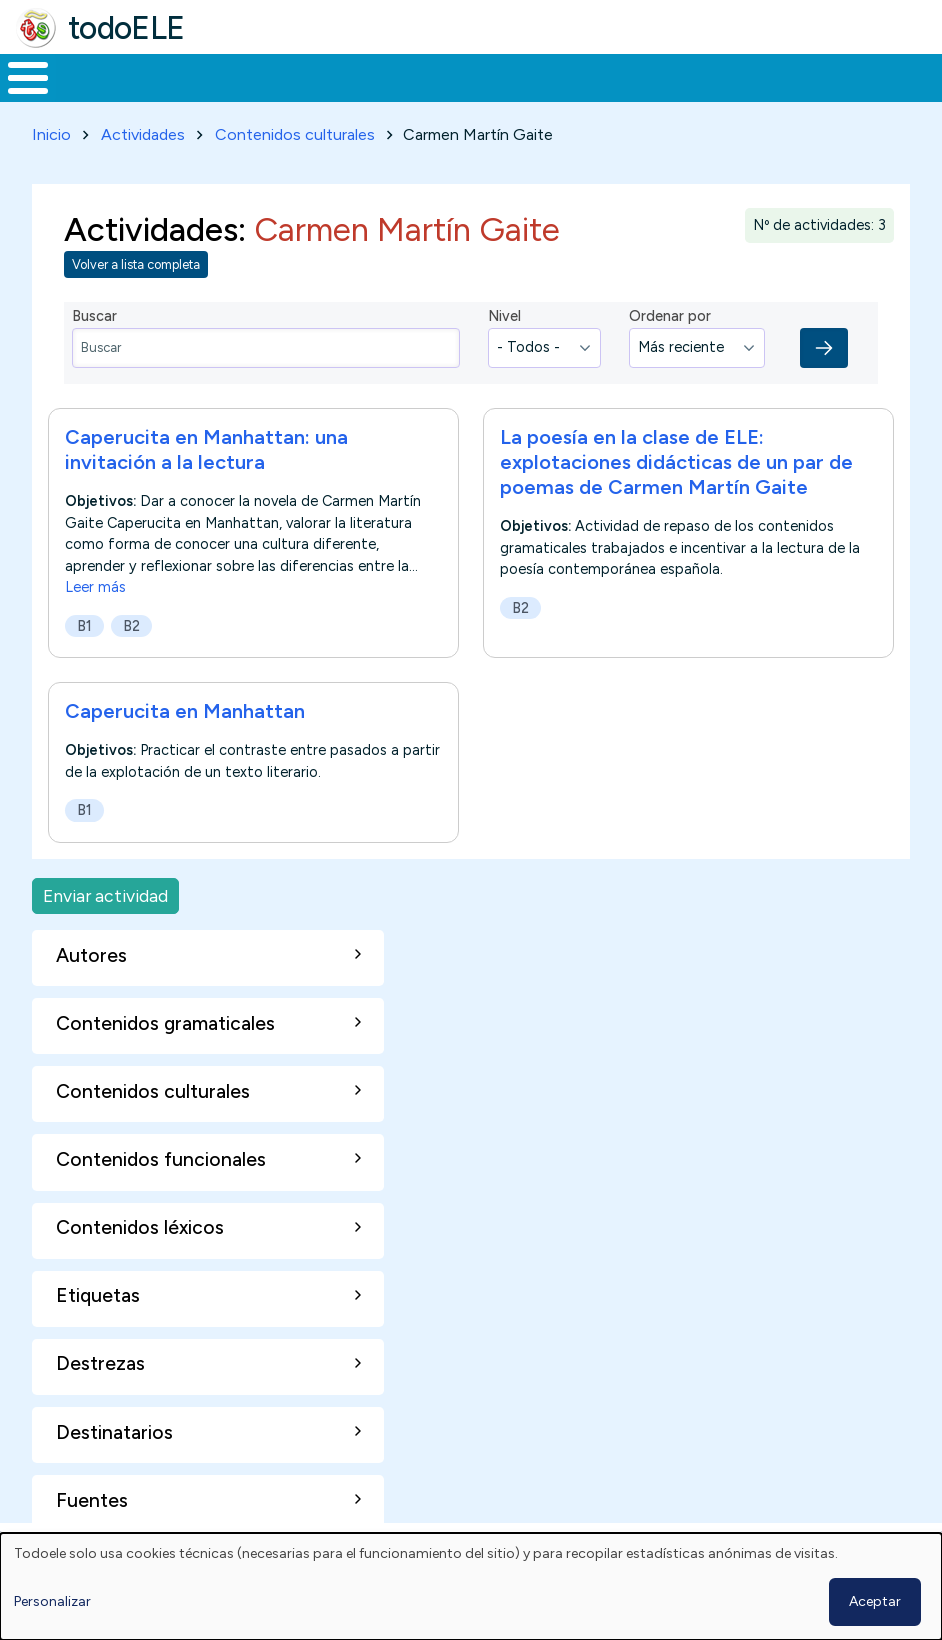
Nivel (504, 313)
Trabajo (344, 76)
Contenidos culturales (295, 130)
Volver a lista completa (136, 261)
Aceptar (875, 1601)
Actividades (143, 130)
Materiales (96, 76)
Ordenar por (670, 313)
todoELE (126, 28)
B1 (84, 622)
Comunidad (715, 76)
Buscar (805, 76)
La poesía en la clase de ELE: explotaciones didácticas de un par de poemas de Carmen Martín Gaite (676, 458)
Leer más (95, 583)
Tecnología (582, 76)
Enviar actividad (105, 891)
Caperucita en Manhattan (185, 707)
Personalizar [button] (52, 1601)
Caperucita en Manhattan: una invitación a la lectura (206, 445)
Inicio (17, 76)
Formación (225, 76)
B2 (131, 622)
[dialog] (471, 1586)
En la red (456, 76)
